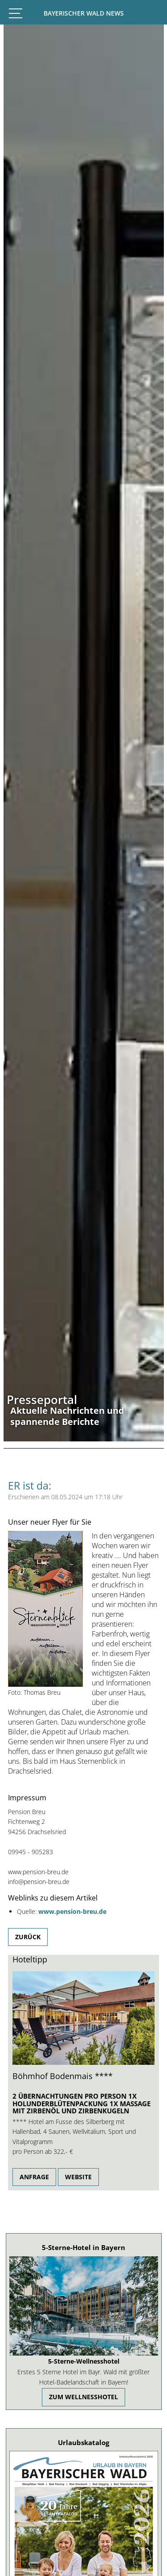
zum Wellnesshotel (83, 2397)
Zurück (28, 1937)
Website (78, 2177)
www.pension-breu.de (72, 1911)
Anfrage (34, 2177)
